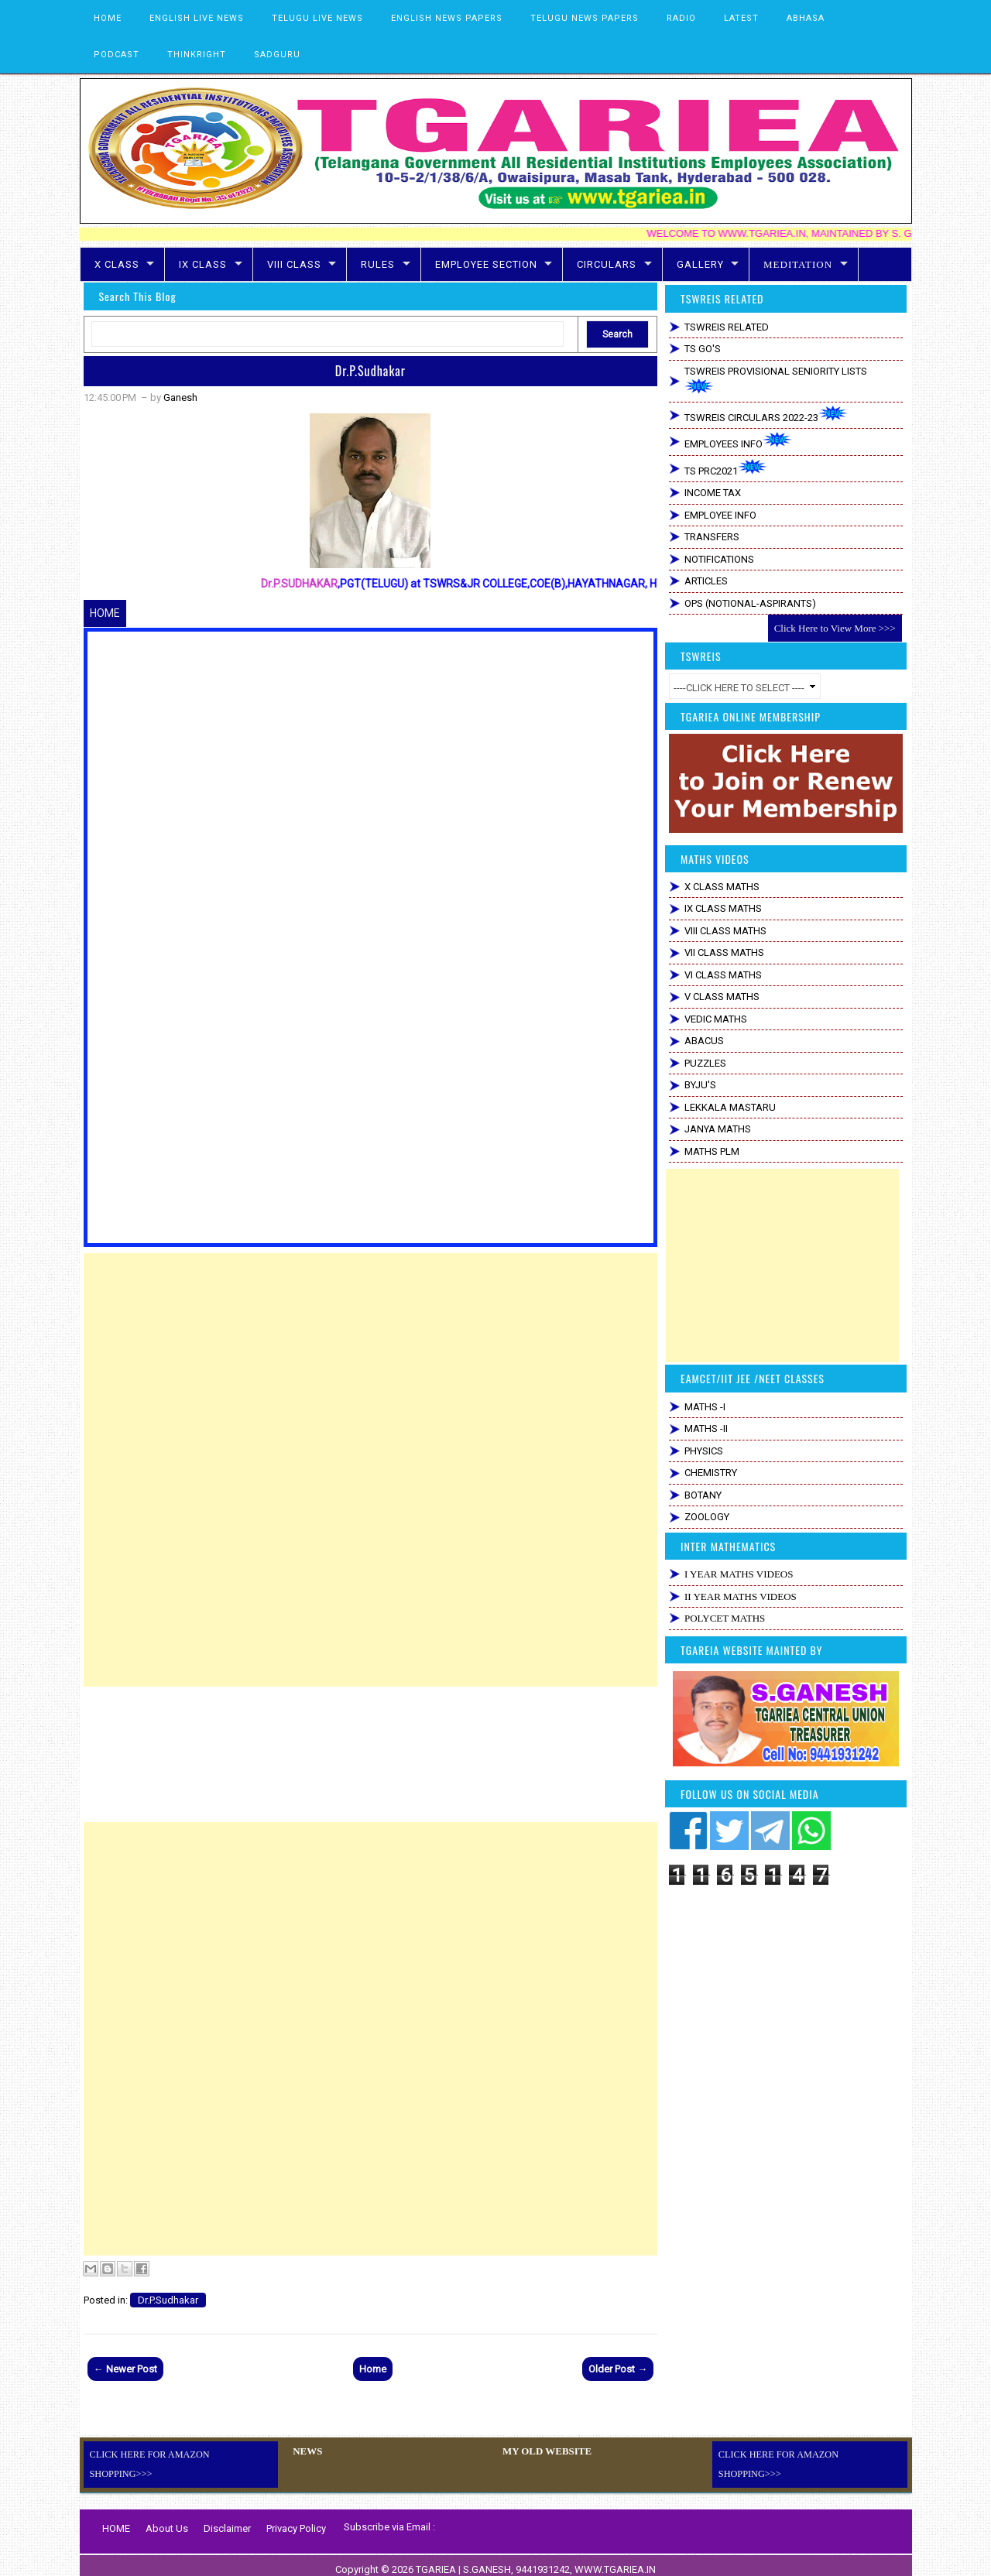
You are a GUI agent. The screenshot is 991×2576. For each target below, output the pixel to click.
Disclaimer (227, 2520)
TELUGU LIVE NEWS (317, 18)
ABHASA (806, 18)
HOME (108, 18)
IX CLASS (203, 264)
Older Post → (617, 2369)
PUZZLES (705, 1063)
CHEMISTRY (710, 1472)
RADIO (681, 18)
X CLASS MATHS (722, 886)
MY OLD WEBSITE (543, 2450)
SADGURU (277, 55)
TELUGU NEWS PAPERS (584, 18)
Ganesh (180, 397)
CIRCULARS (606, 264)
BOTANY (703, 1495)
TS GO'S (702, 349)
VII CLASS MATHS (724, 952)
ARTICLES (706, 581)
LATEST (741, 18)
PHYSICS (703, 1451)
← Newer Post (125, 2369)
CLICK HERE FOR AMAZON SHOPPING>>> (182, 2454)
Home (372, 2369)
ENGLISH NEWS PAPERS (446, 18)
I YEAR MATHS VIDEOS (738, 1574)
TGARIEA (437, 2561)
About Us (167, 2520)
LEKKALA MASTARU (730, 1107)
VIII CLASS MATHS (725, 931)
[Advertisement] (371, 1361)
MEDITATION (797, 264)
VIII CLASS (294, 264)
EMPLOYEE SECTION (486, 264)
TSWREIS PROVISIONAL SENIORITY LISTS (775, 380)
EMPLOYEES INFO (738, 441)
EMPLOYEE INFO (720, 515)
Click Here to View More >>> (835, 628)
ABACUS (704, 1040)
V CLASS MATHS (722, 996)
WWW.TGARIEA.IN (615, 2561)
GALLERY (700, 264)
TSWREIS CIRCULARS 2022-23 (766, 414)
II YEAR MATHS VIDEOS (740, 1596)
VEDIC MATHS (715, 1019)
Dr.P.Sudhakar (370, 370)
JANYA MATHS (717, 1129)
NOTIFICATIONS (719, 559)
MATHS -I (704, 1407)
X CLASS (116, 264)
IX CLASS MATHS (723, 908)
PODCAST (116, 55)
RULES (378, 264)
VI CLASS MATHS (723, 975)
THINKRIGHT (196, 55)
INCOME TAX (712, 492)
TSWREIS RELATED (726, 327)
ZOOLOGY (706, 1517)
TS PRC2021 (725, 468)
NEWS (306, 2450)
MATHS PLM (711, 1151)
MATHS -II (706, 1428)
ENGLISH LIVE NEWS (196, 18)
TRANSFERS (711, 537)
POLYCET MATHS (724, 1618)
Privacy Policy (296, 2520)
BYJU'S (700, 1085)
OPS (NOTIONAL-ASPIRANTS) (750, 603)
